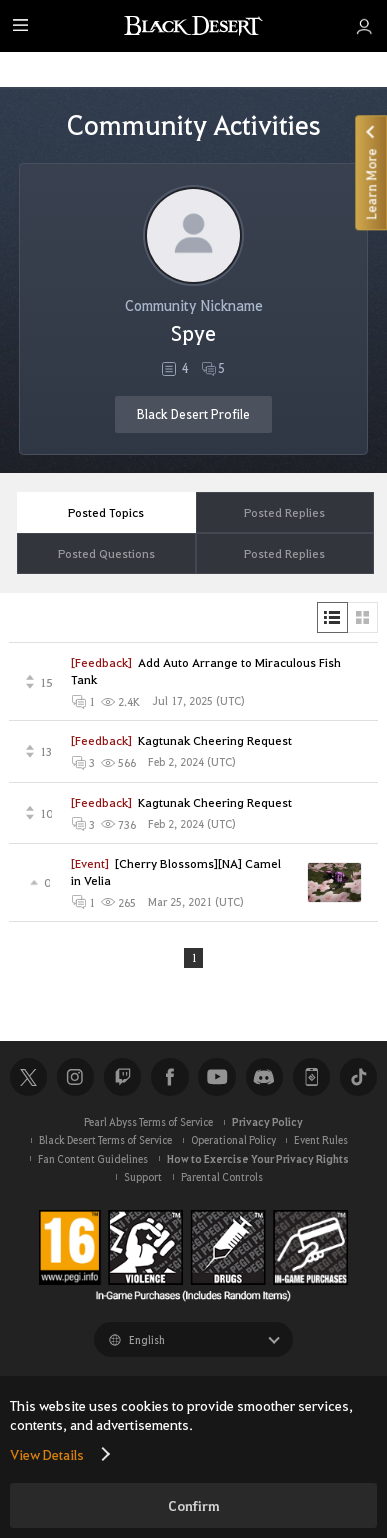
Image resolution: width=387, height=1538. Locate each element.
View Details (47, 1454)
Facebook (169, 1076)
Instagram (75, 1076)
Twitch (122, 1076)
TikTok (358, 1076)
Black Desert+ (311, 1076)
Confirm (194, 1505)
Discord (264, 1076)
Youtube (216, 1076)
